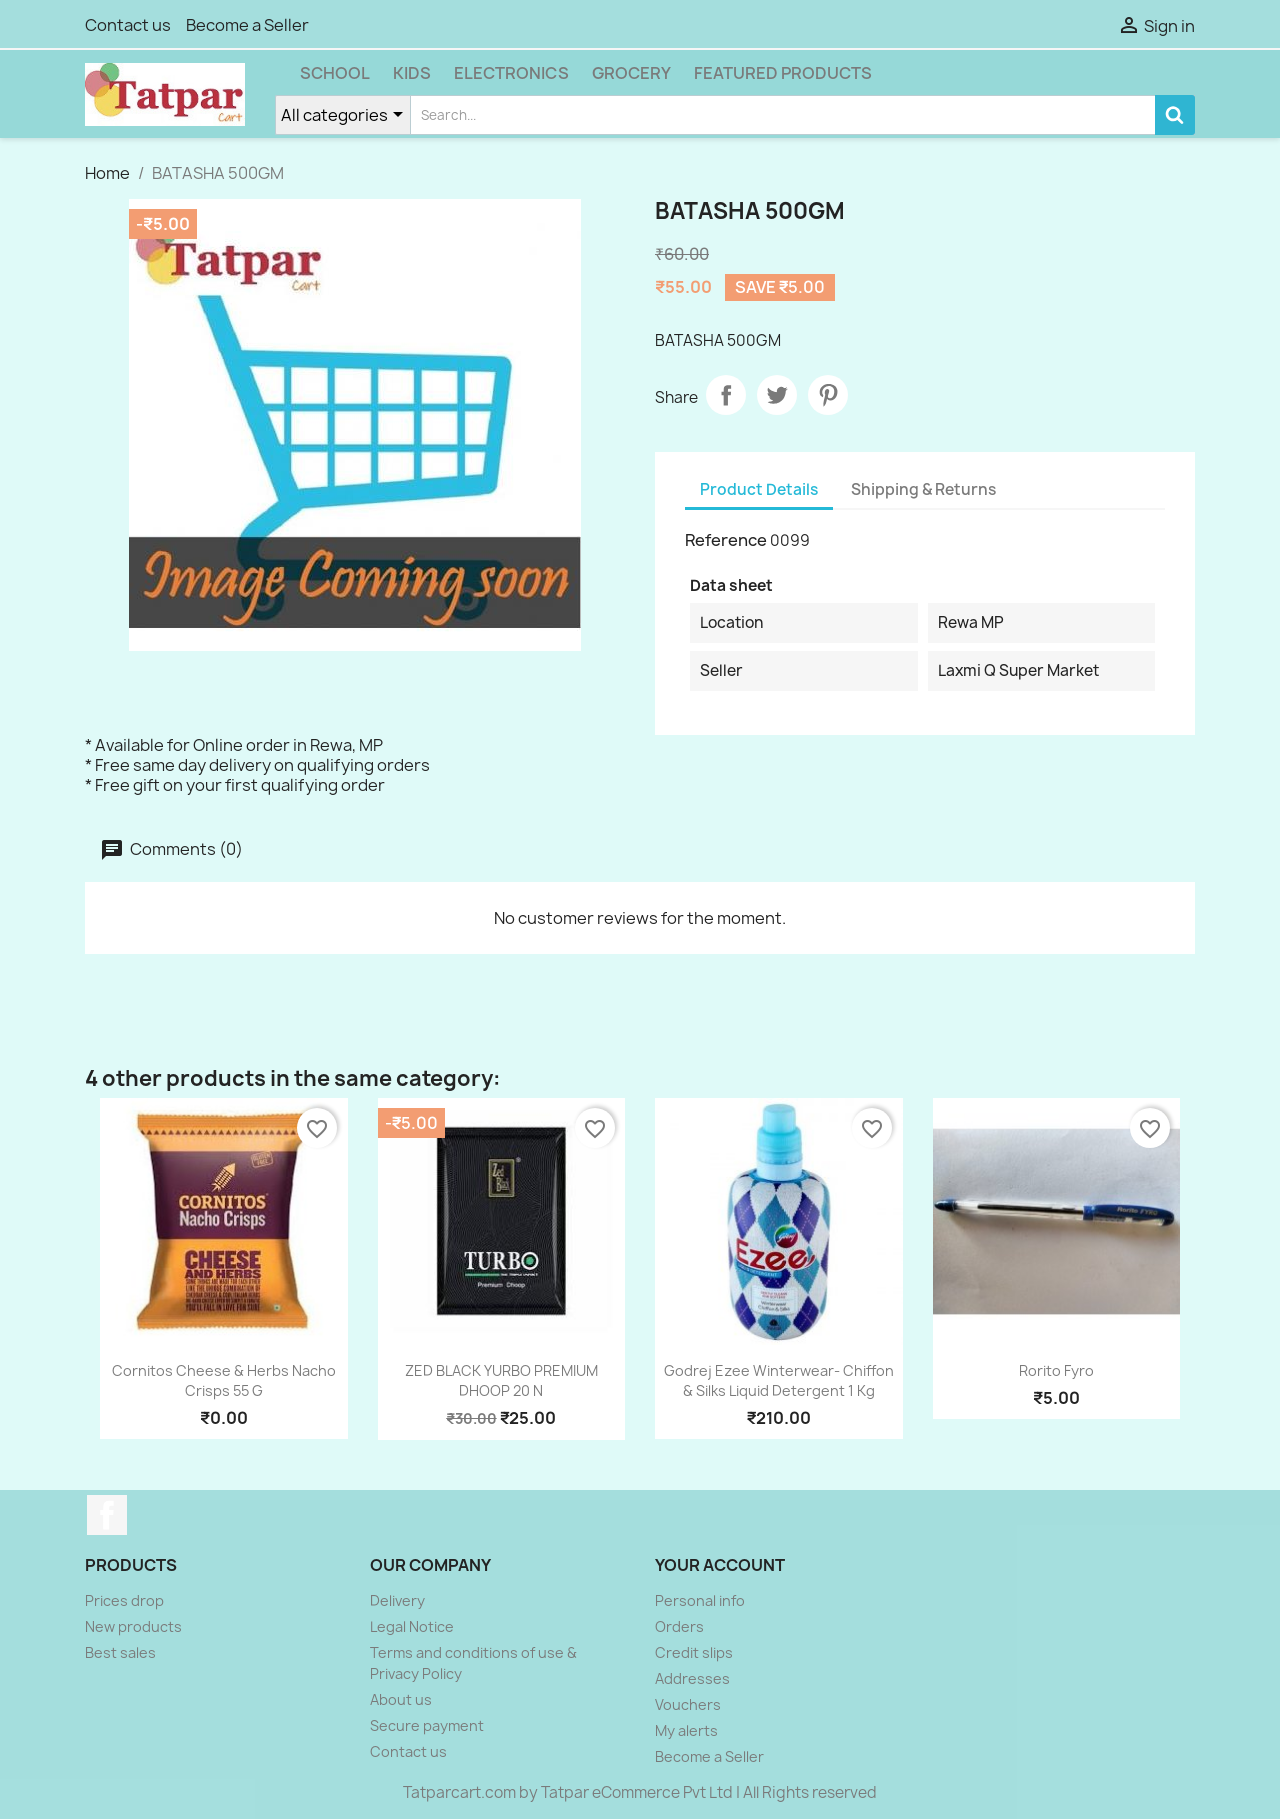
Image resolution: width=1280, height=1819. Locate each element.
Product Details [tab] (759, 489)
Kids (412, 73)
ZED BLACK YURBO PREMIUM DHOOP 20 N (501, 1380)
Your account (720, 1565)
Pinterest (828, 395)
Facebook (107, 1515)
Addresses (692, 1678)
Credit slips (694, 1652)
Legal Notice (412, 1626)
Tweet (777, 395)
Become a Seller (247, 25)
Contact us (128, 25)
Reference (726, 540)
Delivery (397, 1600)
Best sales (120, 1652)
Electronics (511, 73)
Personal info (700, 1600)
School (335, 73)
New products (133, 1626)
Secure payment (427, 1725)
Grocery (631, 73)
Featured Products (783, 73)
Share (726, 395)
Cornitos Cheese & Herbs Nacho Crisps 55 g (224, 1380)
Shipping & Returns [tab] (923, 489)
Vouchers (688, 1704)
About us (401, 1699)
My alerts (686, 1730)
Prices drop (124, 1600)
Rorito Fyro (1056, 1370)
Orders (679, 1626)
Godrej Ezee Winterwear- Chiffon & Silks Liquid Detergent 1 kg (779, 1380)
